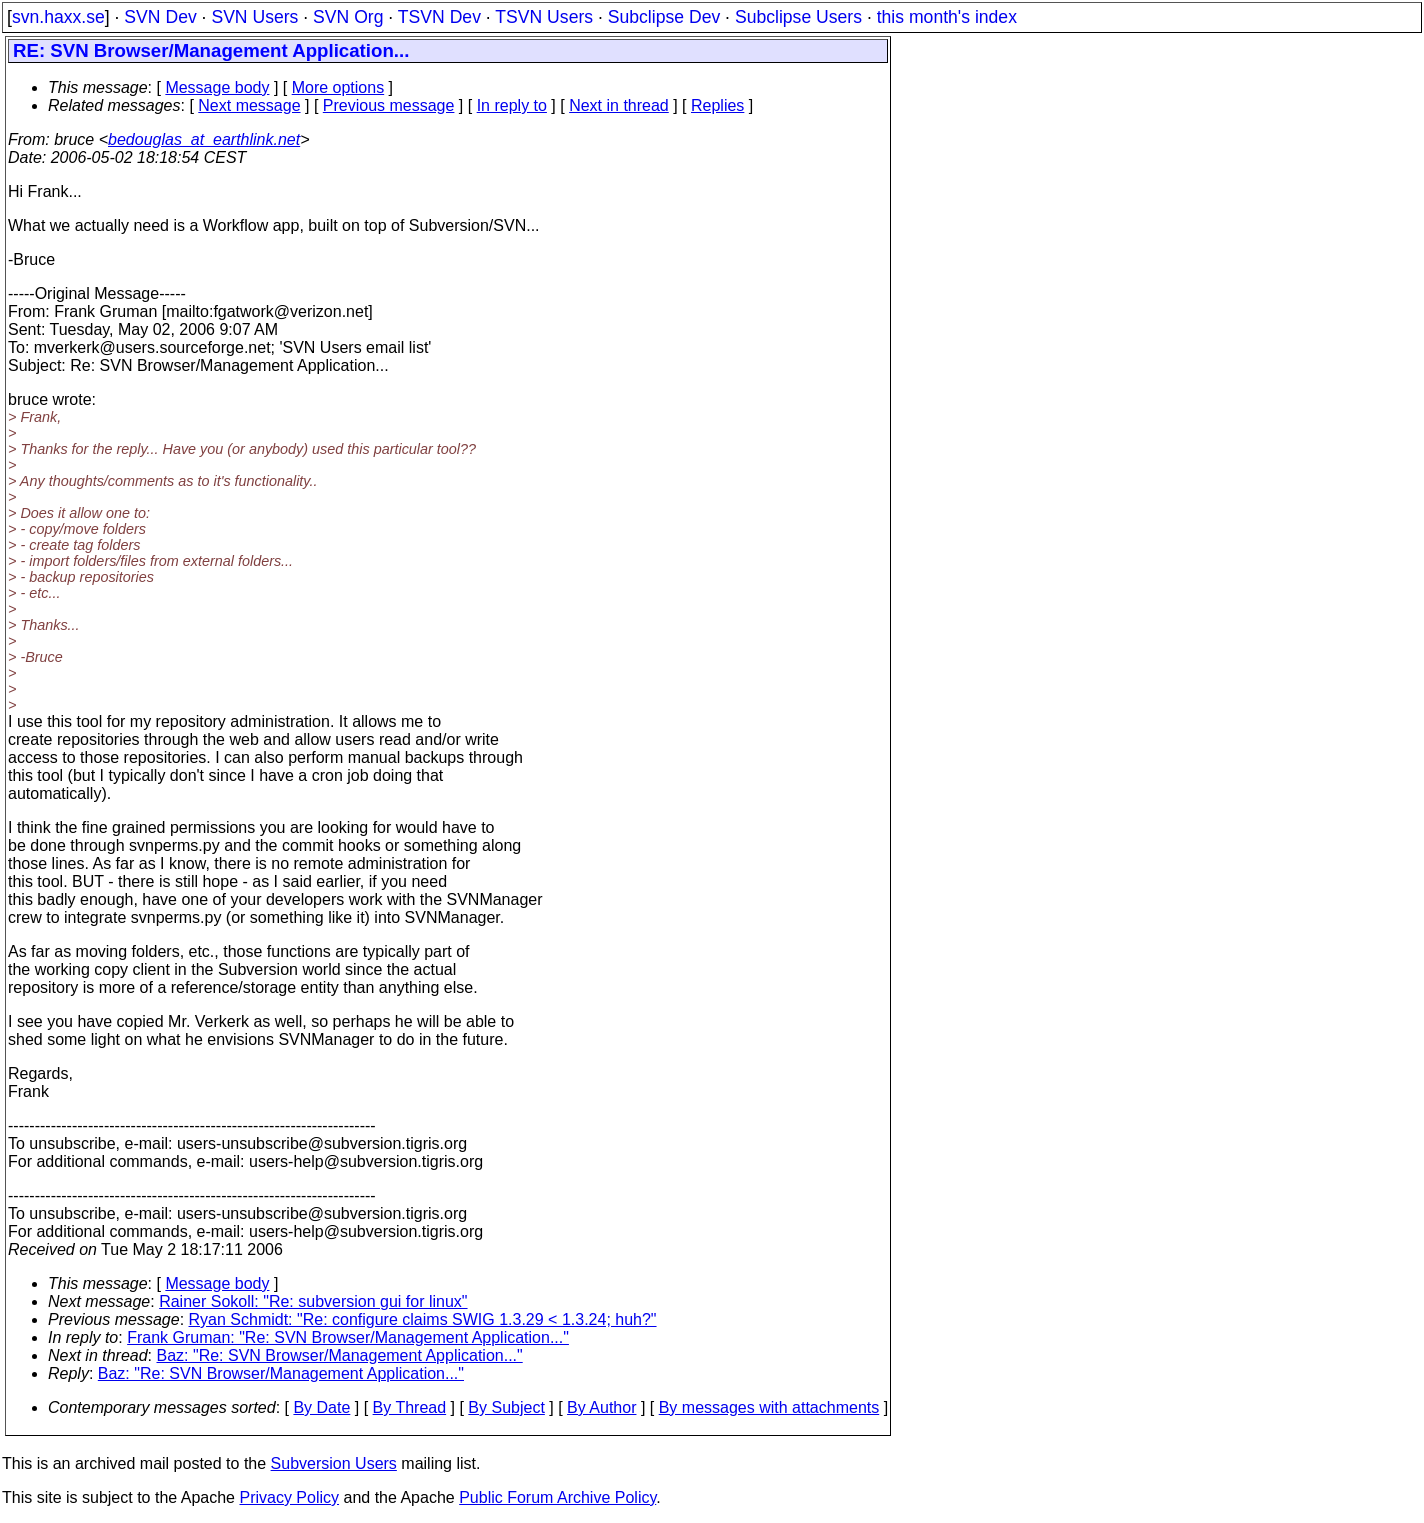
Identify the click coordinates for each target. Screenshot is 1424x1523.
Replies (717, 105)
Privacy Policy (289, 1497)
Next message (249, 105)
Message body (217, 87)
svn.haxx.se (58, 17)
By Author (601, 1407)
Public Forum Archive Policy (557, 1497)
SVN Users (254, 17)
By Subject (506, 1407)
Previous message (389, 105)
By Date (321, 1407)
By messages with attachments (769, 1407)
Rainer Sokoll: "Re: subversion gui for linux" (313, 1301)
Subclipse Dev (664, 17)
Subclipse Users (798, 17)
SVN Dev (160, 17)
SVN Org (348, 17)
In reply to (512, 105)
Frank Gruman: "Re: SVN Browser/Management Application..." (348, 1337)
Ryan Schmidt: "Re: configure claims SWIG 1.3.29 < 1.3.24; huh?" (423, 1319)
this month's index (947, 17)
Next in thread (619, 105)
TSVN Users (544, 17)
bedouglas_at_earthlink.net (204, 139)
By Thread (410, 1407)
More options (338, 87)
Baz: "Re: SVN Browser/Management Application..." (340, 1355)
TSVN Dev (439, 17)
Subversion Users (334, 1463)
